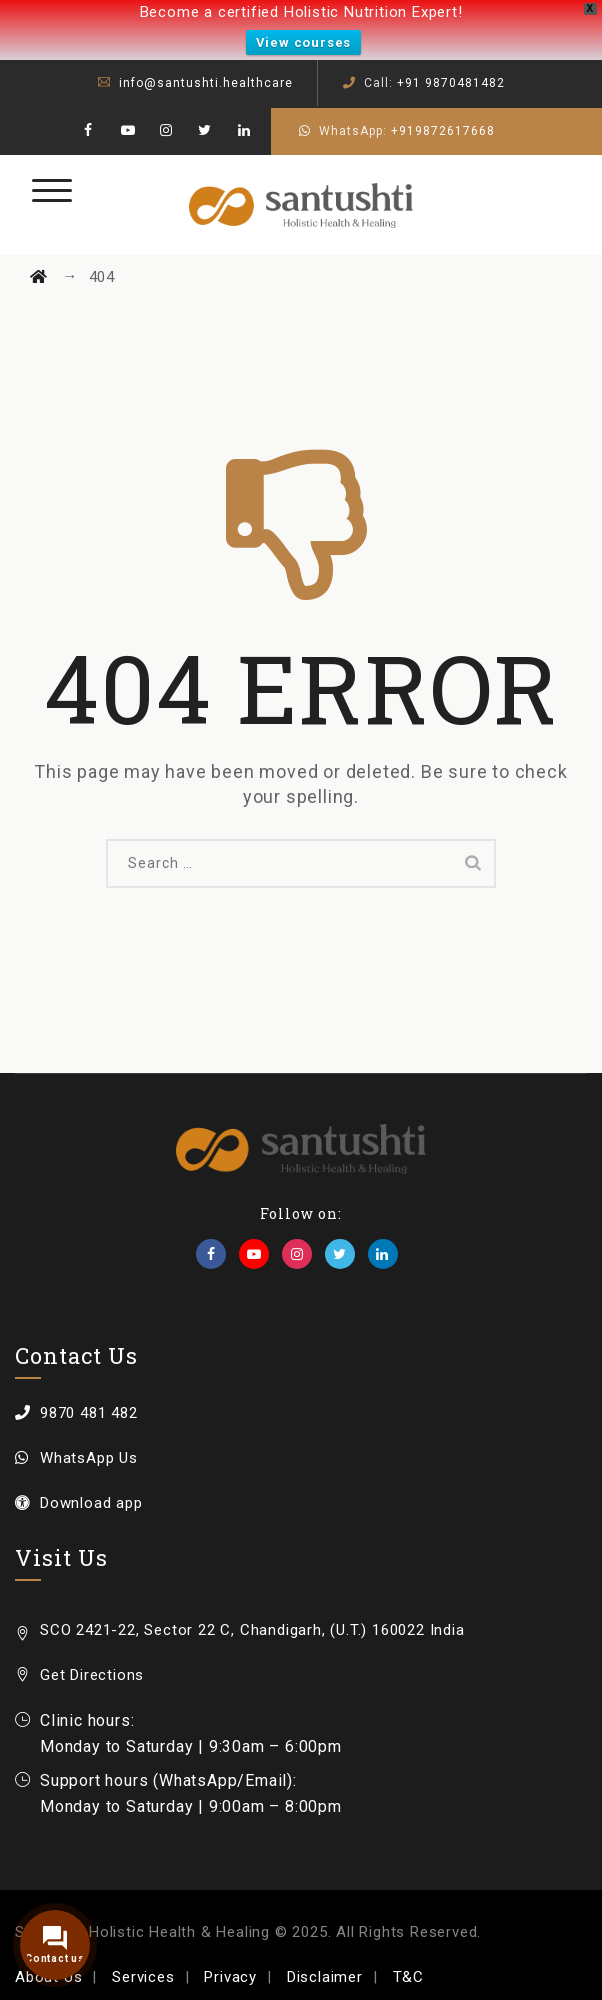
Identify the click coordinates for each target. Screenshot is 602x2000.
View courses (304, 42)
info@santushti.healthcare (206, 83)
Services (143, 1977)
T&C (408, 1977)
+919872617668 (443, 131)
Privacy (230, 1977)
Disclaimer (325, 1977)
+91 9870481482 (451, 83)
